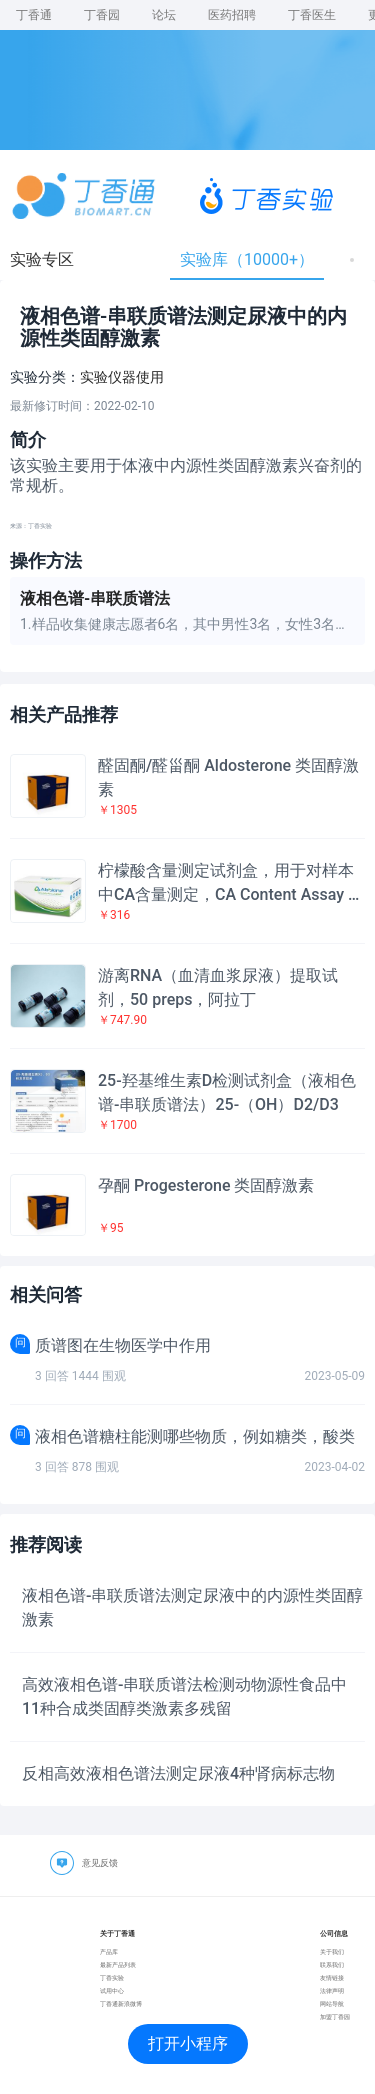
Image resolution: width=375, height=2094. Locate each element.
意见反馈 (100, 1863)
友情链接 (332, 1977)
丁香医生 (312, 15)
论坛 (164, 15)
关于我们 (332, 1951)
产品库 (109, 1951)
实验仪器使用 (122, 377)
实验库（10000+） (247, 259)
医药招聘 (232, 15)
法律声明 (332, 1990)
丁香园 (102, 15)
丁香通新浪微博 (121, 2003)
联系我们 (332, 1964)
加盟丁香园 (335, 2016)
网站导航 (332, 2003)
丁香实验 (112, 1977)
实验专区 (42, 259)
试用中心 (112, 1990)
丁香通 (34, 15)
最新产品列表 (118, 1964)
